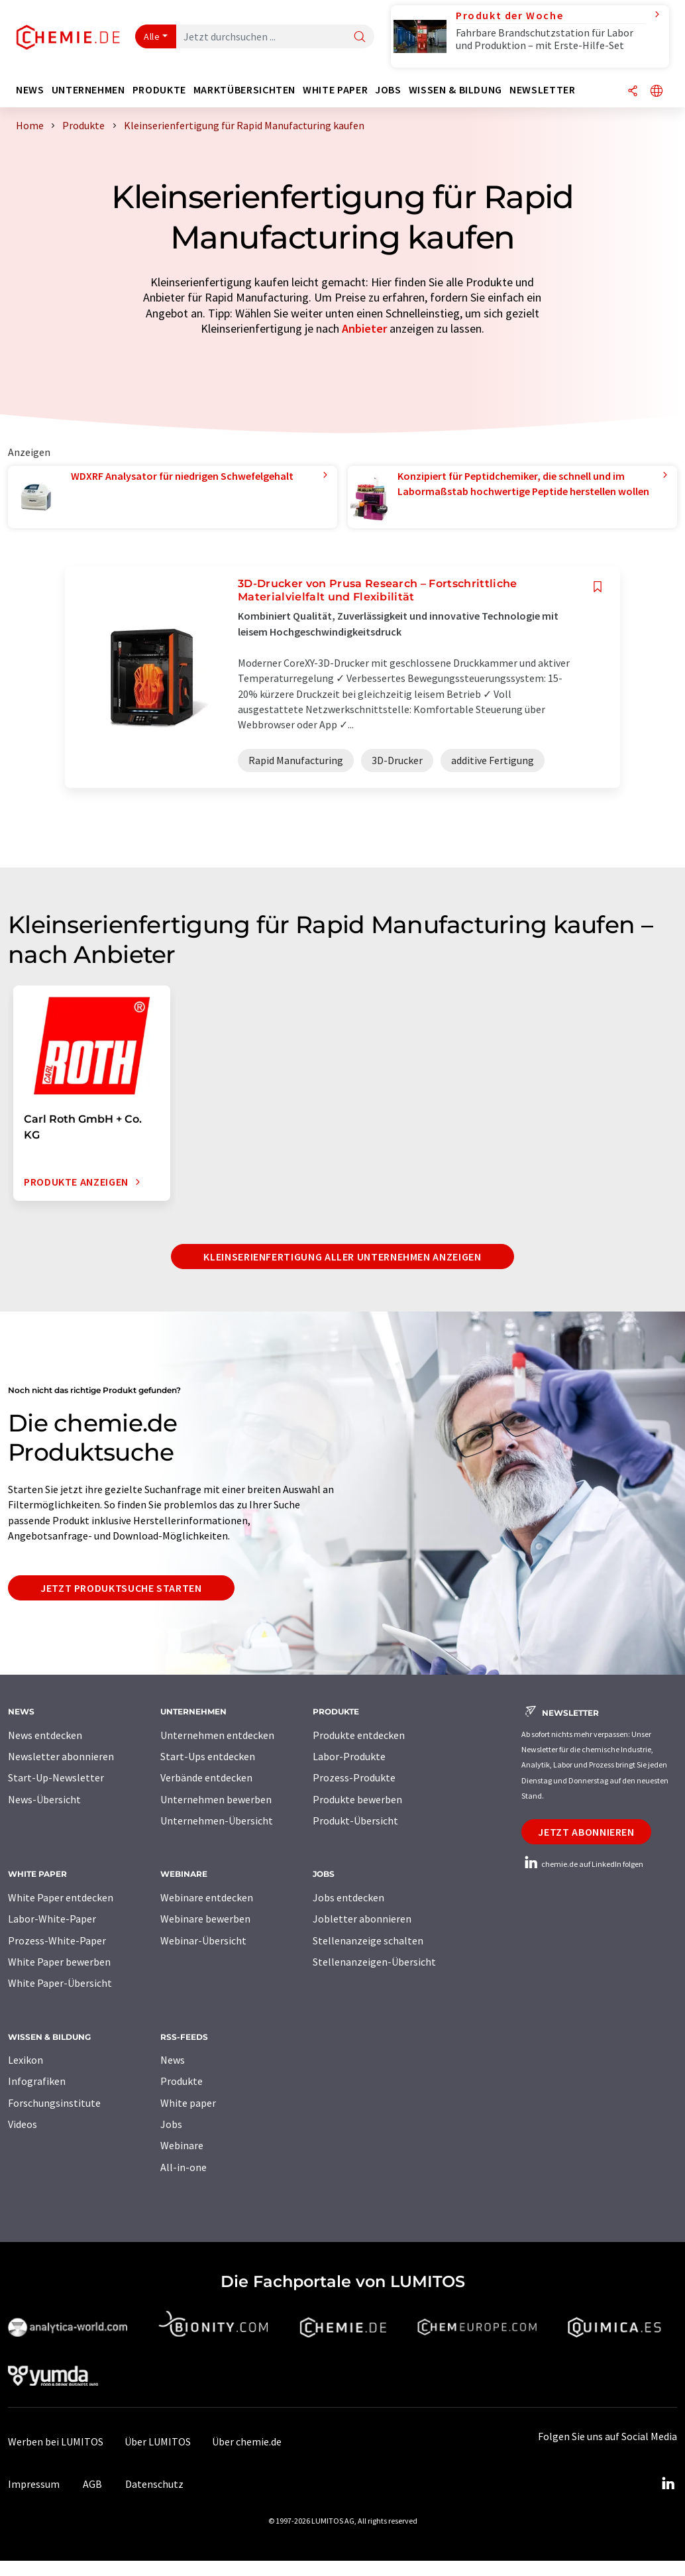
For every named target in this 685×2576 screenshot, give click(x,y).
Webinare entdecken (206, 1897)
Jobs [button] (388, 90)
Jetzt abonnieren (586, 1831)
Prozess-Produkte (354, 1777)
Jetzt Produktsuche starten (121, 1588)
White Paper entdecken (60, 1897)
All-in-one (183, 2167)
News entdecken (45, 1735)
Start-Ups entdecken (207, 1756)
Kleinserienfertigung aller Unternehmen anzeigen (342, 1256)
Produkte (181, 2081)
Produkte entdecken (359, 1735)
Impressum (34, 2484)
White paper (188, 2102)
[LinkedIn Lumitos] (668, 2484)
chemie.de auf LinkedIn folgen (582, 1864)
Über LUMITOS (158, 2441)
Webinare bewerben (205, 1918)
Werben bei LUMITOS (55, 2441)
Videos (22, 2124)
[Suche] (359, 37)
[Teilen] (632, 91)
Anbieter (364, 328)
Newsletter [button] (542, 90)
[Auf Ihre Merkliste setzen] (597, 586)
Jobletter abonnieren (362, 1918)
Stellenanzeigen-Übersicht (374, 1961)
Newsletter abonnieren (61, 1756)
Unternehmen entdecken (217, 1735)
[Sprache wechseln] (656, 91)
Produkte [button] (159, 90)
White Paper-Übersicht (60, 1982)
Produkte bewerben (357, 1799)
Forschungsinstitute (54, 2102)
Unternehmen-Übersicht (216, 1820)
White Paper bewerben (59, 1961)
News (172, 2059)
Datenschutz (154, 2484)
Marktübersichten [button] (244, 90)
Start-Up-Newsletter (56, 1777)
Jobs (171, 2124)
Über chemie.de (247, 2441)
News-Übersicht (44, 1799)
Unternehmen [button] (88, 90)
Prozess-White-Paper (57, 1940)
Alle (152, 36)
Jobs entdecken (348, 1897)
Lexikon (25, 2059)
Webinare (181, 2145)
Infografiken (37, 2081)
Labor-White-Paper (52, 1918)
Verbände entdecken (206, 1777)
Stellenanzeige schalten (368, 1940)
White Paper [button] (335, 90)
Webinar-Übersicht (203, 1940)
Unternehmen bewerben (216, 1799)
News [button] (30, 90)
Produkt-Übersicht (355, 1820)
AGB (92, 2484)
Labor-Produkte (349, 1756)
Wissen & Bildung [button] (455, 90)
